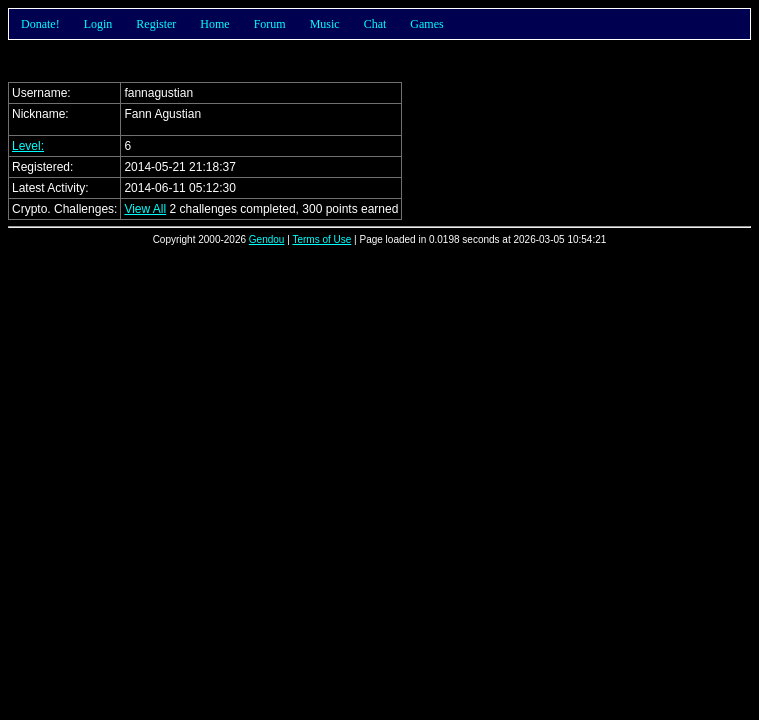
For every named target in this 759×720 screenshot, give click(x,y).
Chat (375, 24)
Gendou (267, 239)
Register (156, 24)
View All (145, 209)
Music (325, 24)
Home (214, 24)
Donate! (40, 24)
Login (98, 24)
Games (426, 24)
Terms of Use (321, 239)
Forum (270, 24)
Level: (28, 146)
